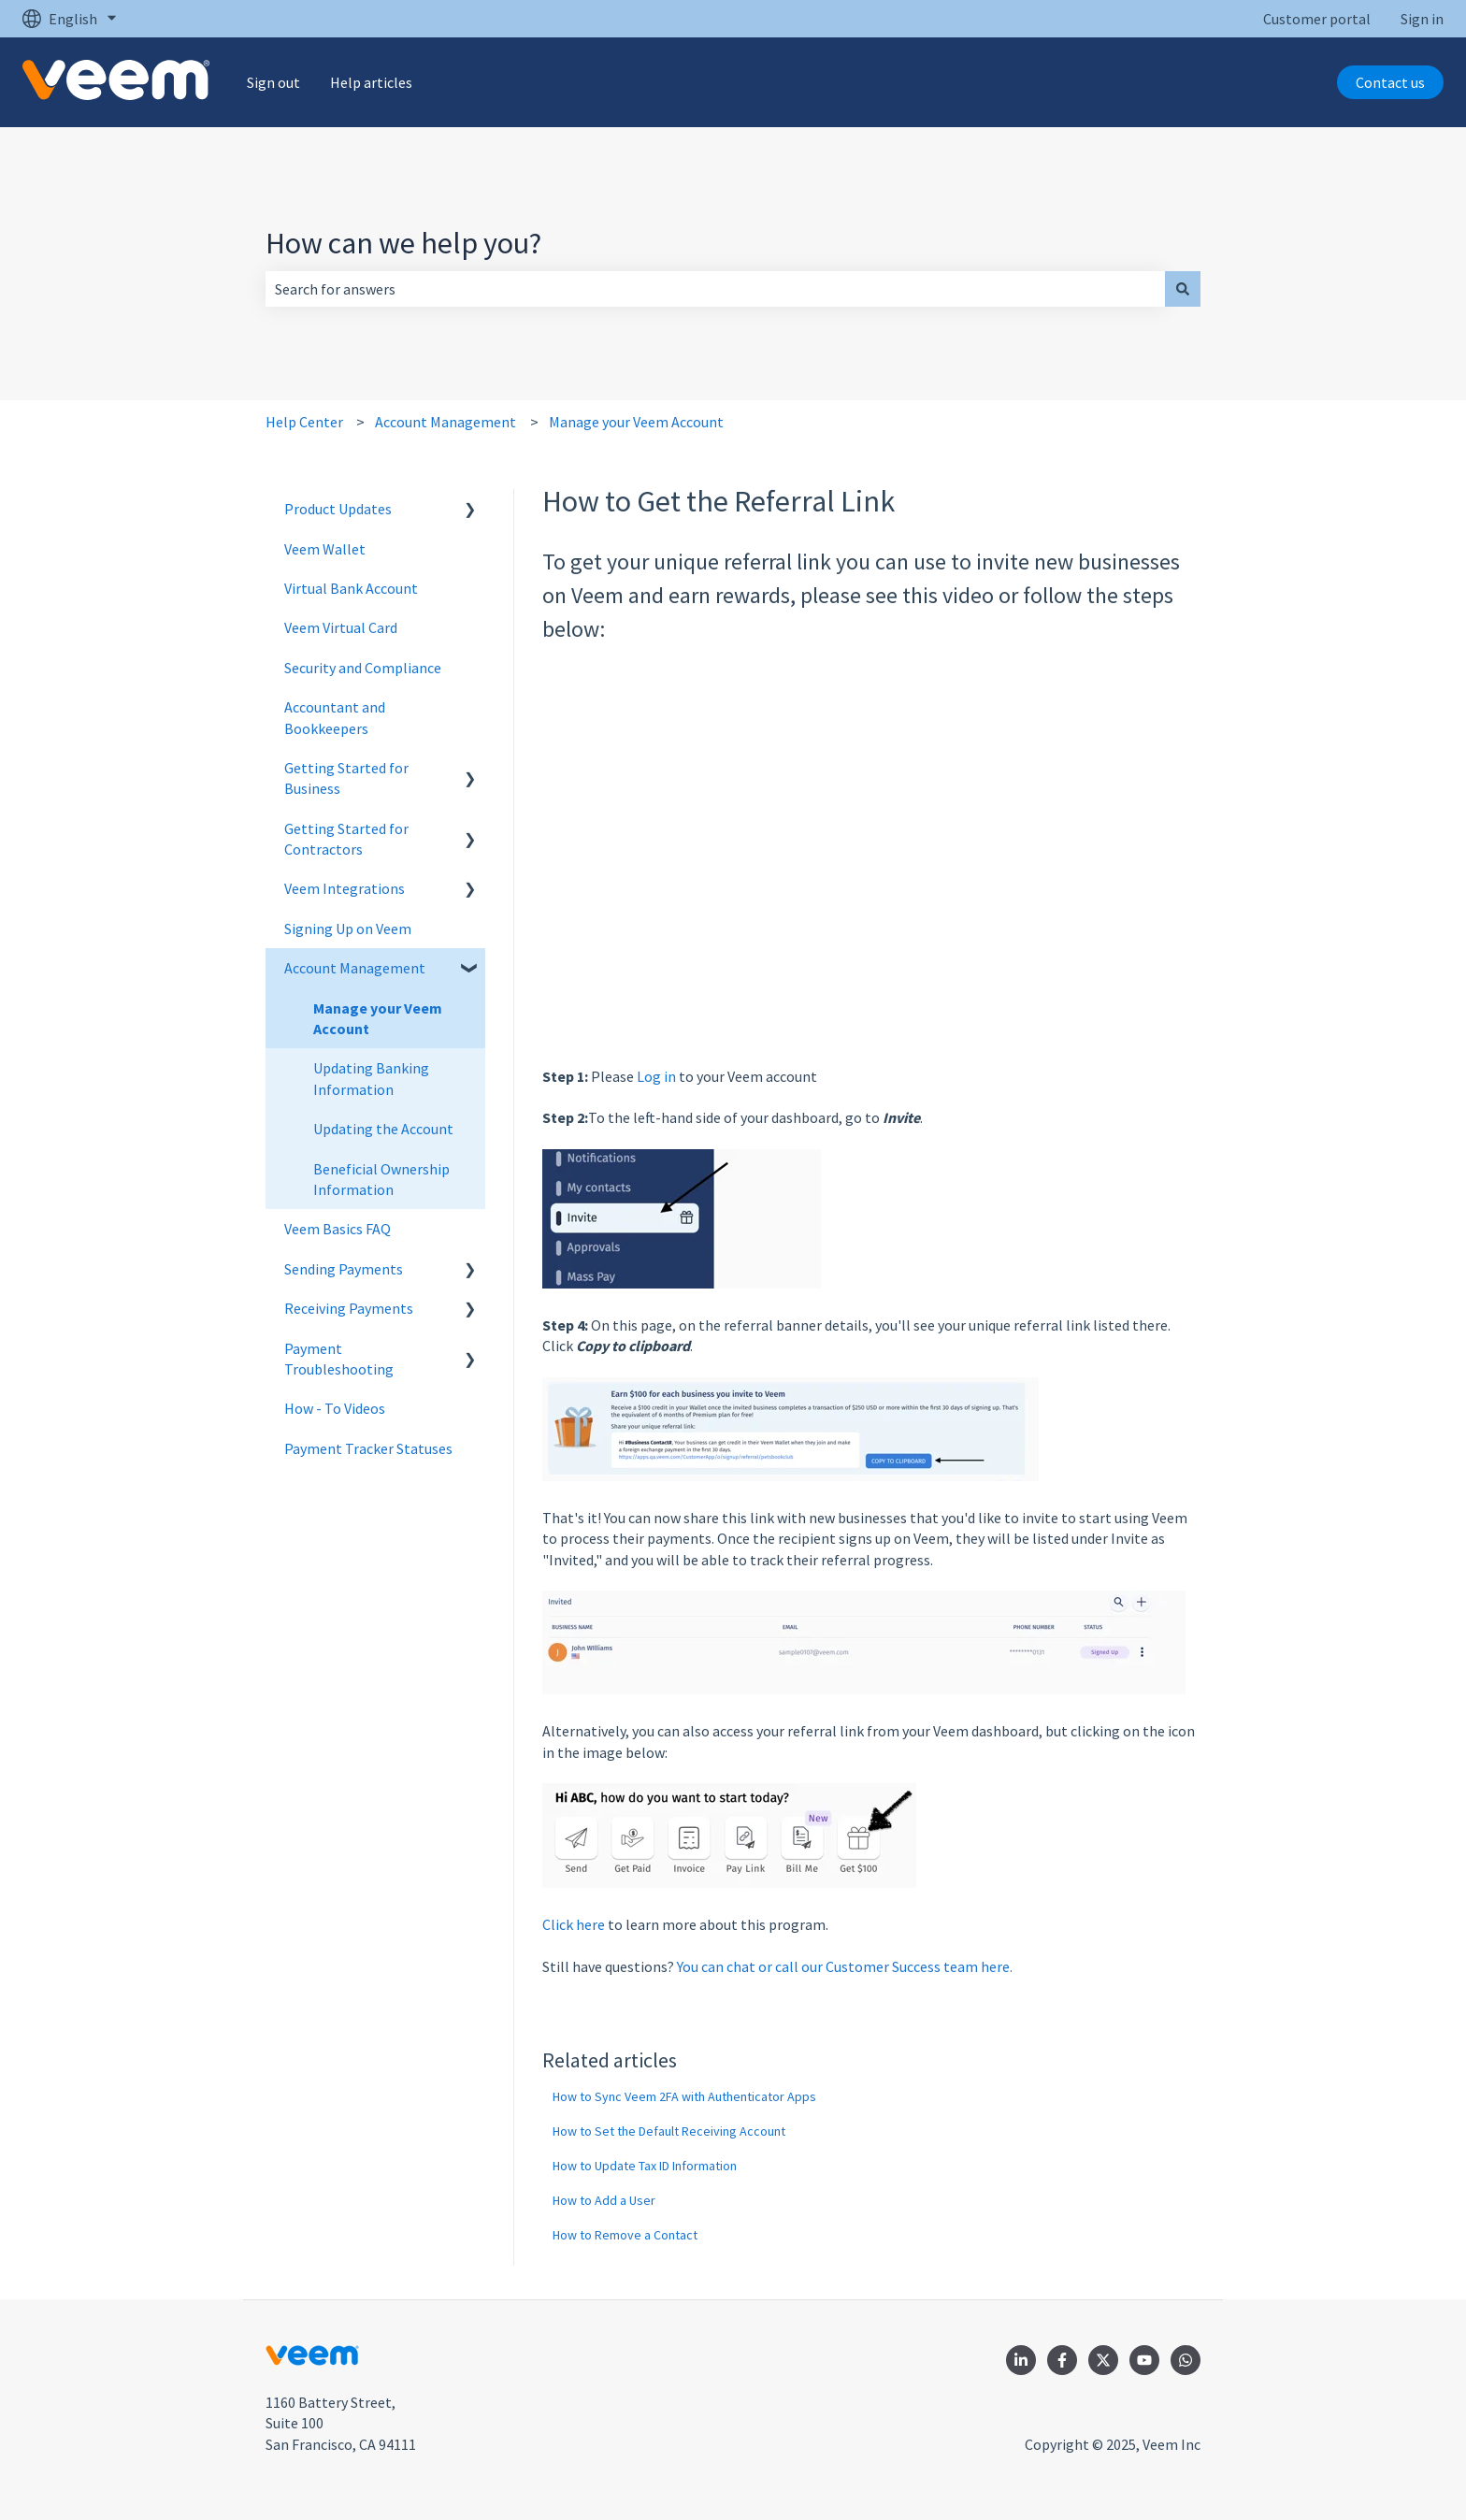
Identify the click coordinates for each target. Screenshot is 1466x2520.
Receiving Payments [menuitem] (348, 1308)
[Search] (1182, 289)
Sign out (273, 82)
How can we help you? (403, 243)
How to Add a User (604, 2200)
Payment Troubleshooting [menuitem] (339, 1358)
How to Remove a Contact (625, 2234)
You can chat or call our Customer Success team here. (845, 1966)
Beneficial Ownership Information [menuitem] (381, 1179)
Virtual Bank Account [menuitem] (351, 588)
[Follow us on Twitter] (1103, 2360)
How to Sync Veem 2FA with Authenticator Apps (684, 2096)
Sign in (1422, 18)
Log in (656, 1076)
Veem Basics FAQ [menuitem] (337, 1228)
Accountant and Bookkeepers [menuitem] (334, 717)
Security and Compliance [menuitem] (362, 667)
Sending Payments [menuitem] (343, 1269)
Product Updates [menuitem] (338, 508)
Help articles (371, 82)
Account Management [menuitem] (354, 967)
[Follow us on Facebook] (1062, 2360)
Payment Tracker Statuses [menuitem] (368, 1448)
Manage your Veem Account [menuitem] (377, 1018)
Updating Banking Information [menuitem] (371, 1078)
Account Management (445, 421)
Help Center (304, 421)
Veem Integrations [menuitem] (344, 888)
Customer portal (1317, 18)
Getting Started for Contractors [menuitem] (346, 838)
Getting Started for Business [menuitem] (346, 778)
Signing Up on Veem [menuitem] (347, 928)
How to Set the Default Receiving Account (669, 2131)
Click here (573, 1924)
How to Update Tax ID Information (645, 2165)
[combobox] (715, 289)
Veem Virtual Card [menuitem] (340, 627)
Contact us (1390, 82)
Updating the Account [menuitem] (383, 1128)
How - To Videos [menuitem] (334, 1408)
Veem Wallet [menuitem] (325, 549)
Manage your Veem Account (636, 421)
